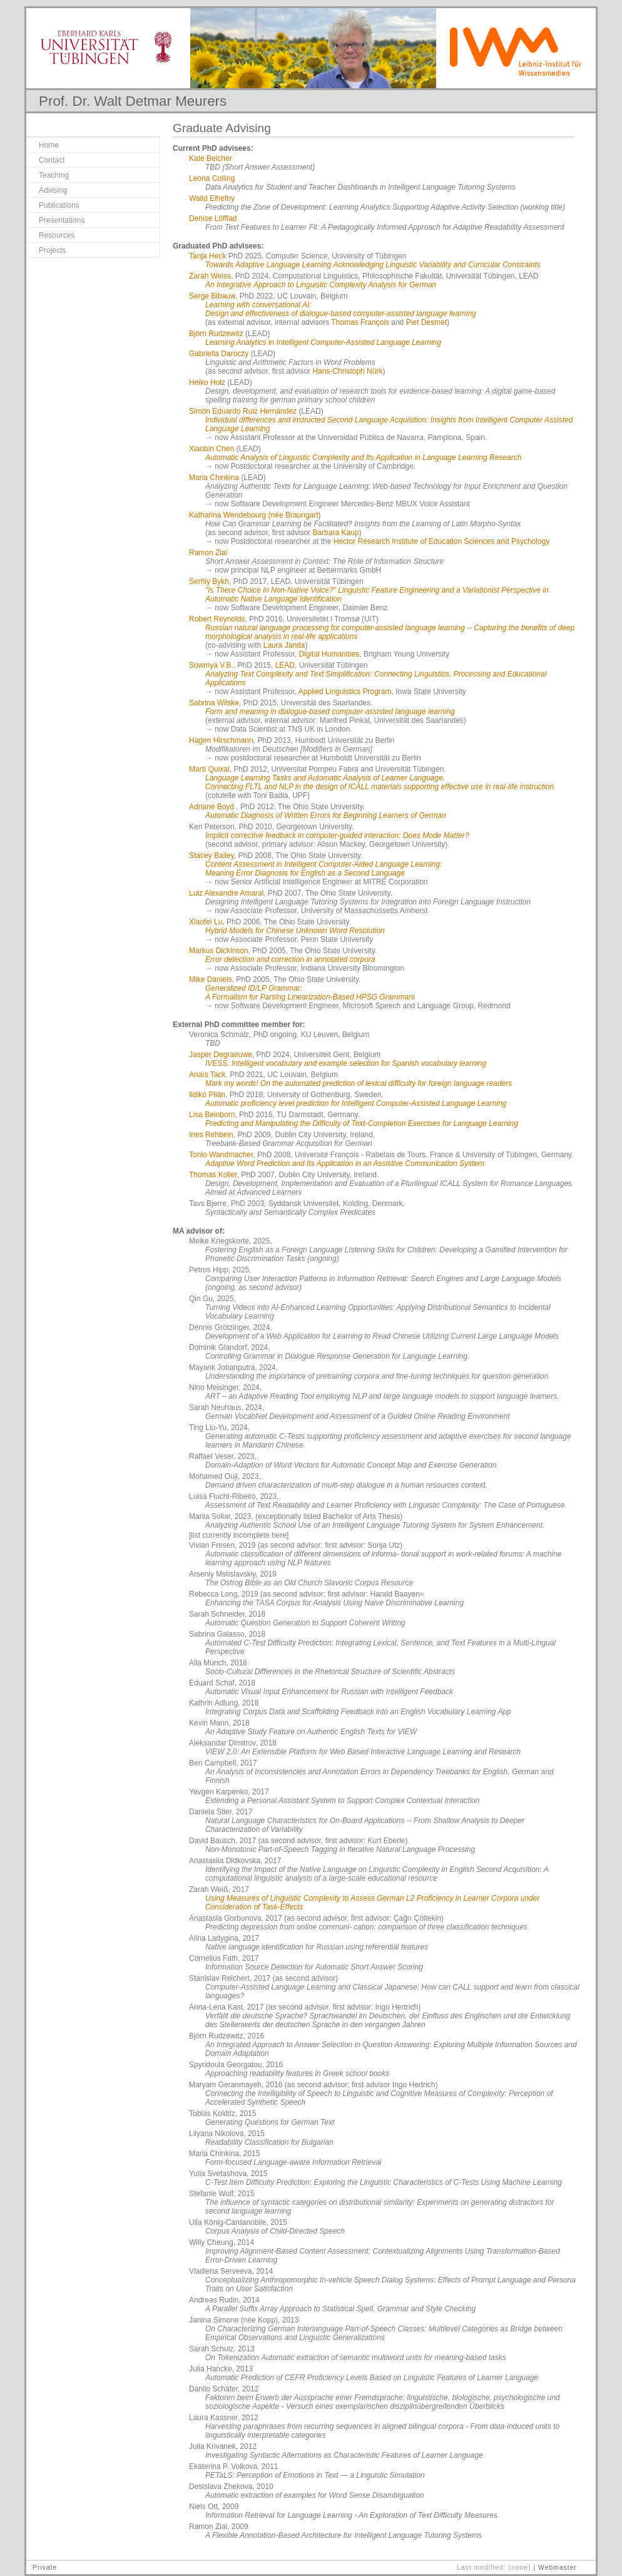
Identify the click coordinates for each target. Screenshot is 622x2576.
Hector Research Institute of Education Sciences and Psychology (442, 541)
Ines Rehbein (211, 1134)
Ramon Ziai (208, 552)
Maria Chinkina (214, 477)
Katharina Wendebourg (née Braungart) (255, 515)
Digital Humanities (328, 654)
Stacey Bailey (211, 855)
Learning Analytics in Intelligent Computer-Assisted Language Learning (323, 342)
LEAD (285, 665)
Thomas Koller (213, 1174)
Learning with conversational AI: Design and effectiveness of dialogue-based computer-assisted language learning (340, 309)
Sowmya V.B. (211, 665)
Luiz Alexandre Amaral (226, 893)
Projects (52, 250)
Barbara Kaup (335, 532)
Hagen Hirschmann (221, 740)
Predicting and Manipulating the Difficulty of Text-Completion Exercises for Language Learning (361, 1123)
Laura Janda (284, 645)
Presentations (61, 220)
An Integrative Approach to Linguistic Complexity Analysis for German (320, 284)
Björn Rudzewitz (216, 333)
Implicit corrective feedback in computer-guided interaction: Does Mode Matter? (337, 835)
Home (49, 145)
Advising (53, 190)
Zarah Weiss (210, 276)
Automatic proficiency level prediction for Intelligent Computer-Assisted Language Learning (355, 1103)
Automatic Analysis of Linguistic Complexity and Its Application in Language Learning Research (363, 457)
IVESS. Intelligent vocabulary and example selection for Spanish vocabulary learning (345, 1063)
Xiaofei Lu (205, 921)
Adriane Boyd (211, 806)
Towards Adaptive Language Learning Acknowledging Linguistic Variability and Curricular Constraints (373, 264)
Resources (56, 235)
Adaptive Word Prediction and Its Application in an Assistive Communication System (344, 1163)
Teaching (54, 175)
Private (45, 2567)
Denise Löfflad (213, 218)
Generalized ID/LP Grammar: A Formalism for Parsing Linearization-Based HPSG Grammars (310, 992)
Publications (59, 205)
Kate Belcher (210, 158)
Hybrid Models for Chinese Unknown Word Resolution (295, 930)
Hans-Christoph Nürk (347, 371)
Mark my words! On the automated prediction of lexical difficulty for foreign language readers (358, 1083)
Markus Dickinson (218, 950)
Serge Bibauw (212, 296)
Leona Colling (212, 178)
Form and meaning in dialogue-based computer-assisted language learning (330, 711)
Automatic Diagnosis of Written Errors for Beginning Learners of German (325, 815)
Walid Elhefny (212, 198)
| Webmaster (555, 2567)
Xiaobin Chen (211, 448)
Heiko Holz (207, 382)
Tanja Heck (207, 256)
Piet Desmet (426, 322)
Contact (51, 160)
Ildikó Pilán (207, 1094)
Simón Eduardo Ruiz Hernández (243, 411)
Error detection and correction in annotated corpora (290, 959)
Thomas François (360, 322)
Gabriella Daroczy (218, 353)
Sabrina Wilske (214, 702)
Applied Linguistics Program (345, 691)
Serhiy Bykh (209, 581)
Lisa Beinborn (212, 1114)
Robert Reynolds (217, 619)
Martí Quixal (209, 769)
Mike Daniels (210, 979)
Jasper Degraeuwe (220, 1054)
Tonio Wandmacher (221, 1154)
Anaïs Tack (207, 1074)
